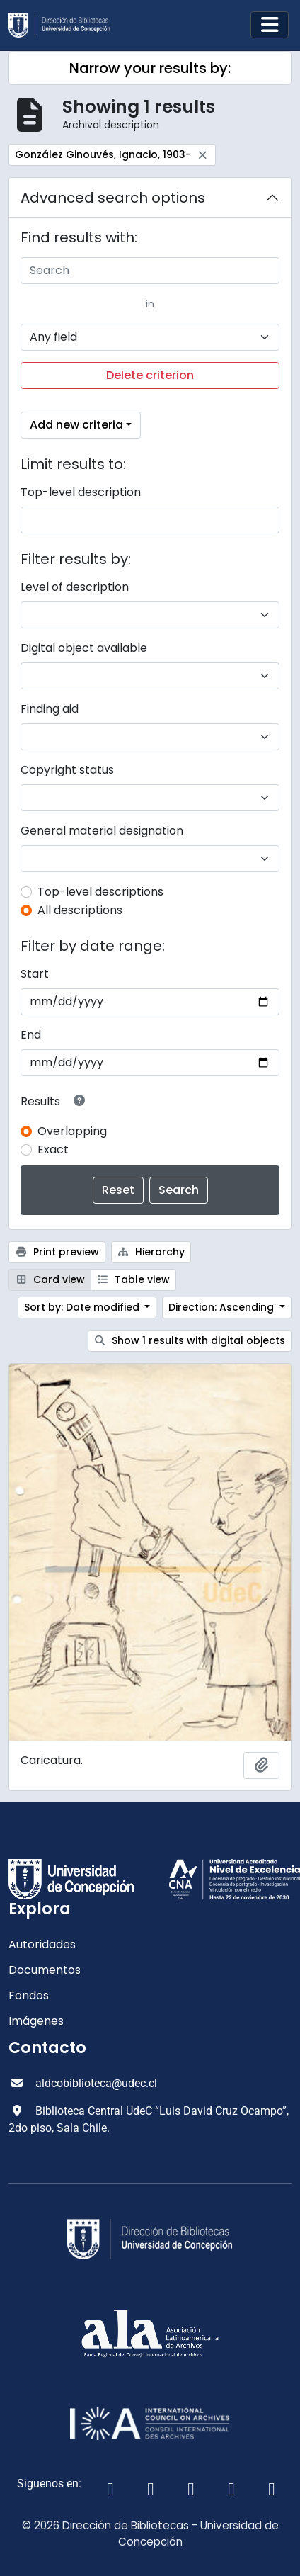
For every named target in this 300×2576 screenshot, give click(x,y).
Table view (134, 1279)
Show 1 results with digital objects (190, 1340)
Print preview (57, 1252)
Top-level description (81, 492)
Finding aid (50, 709)
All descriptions (80, 910)
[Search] (150, 270)
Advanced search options (113, 198)
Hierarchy (151, 1252)
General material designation (102, 831)
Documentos (44, 1970)
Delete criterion (150, 375)
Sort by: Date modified (83, 1307)
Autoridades (42, 1944)
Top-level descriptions (100, 891)
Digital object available (84, 648)
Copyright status (67, 770)
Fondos (28, 1995)
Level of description (75, 587)
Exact (53, 1149)
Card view (50, 1279)
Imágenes (36, 2021)
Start (35, 974)
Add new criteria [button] (76, 425)
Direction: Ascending (222, 1307)
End (31, 1035)
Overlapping (72, 1131)
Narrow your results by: (150, 68)
